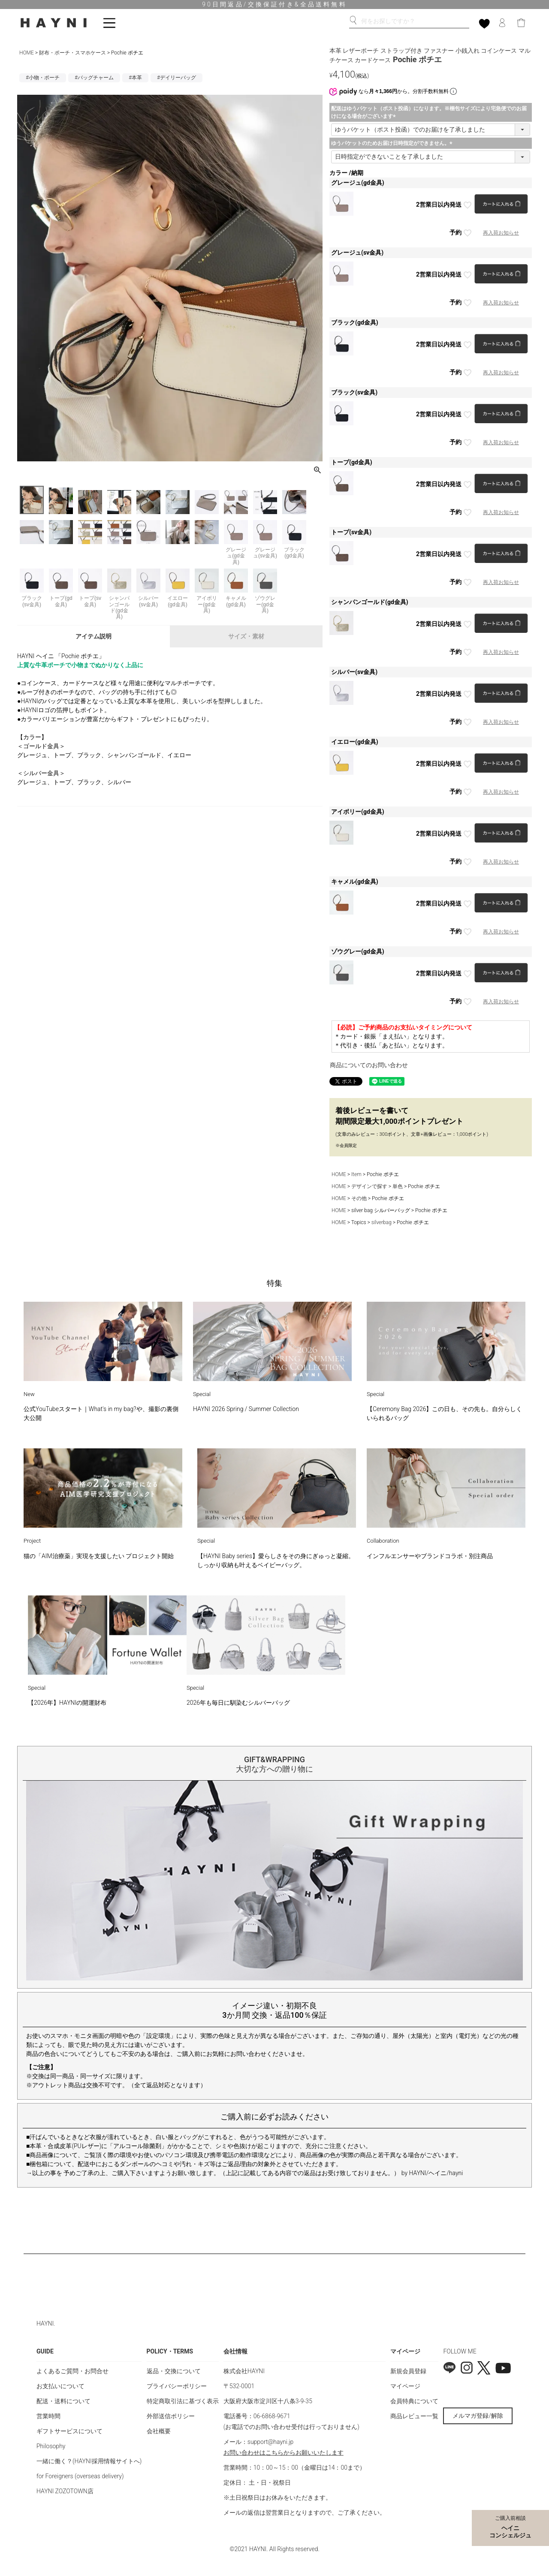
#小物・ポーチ (43, 78)
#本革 (135, 78)
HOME (26, 53)
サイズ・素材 (246, 636)
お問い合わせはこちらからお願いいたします (283, 2452)
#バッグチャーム (94, 78)
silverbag (381, 1222)
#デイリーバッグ (176, 78)
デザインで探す (369, 1186)
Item (356, 1174)
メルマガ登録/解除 (477, 2415)
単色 (397, 1186)
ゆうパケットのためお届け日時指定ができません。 (393, 143)
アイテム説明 (93, 636)
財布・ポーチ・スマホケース (72, 53)
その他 (359, 1198)
